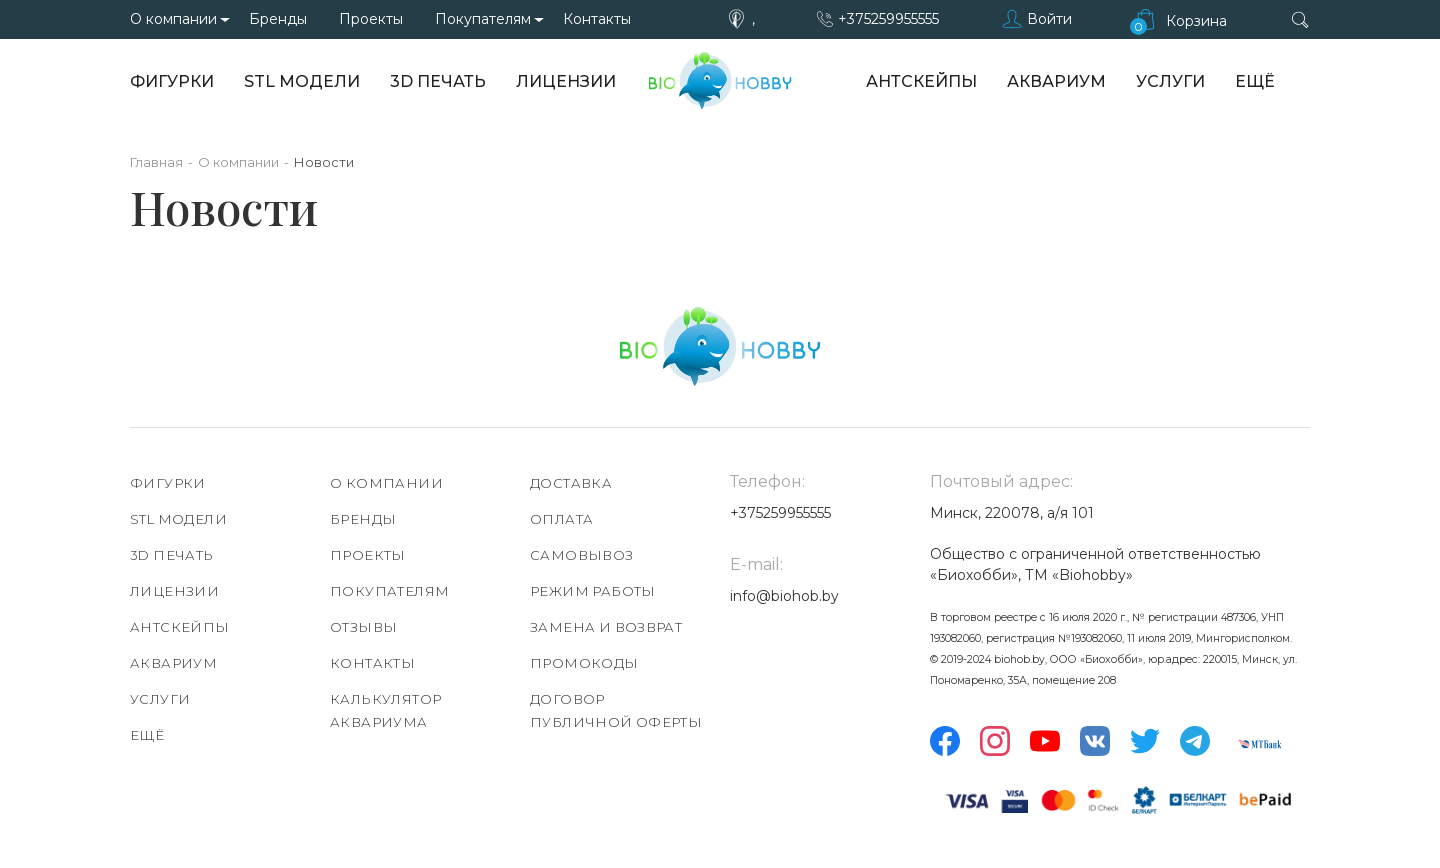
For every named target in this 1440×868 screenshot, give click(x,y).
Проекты (371, 19)
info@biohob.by (784, 596)
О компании (173, 19)
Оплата (561, 519)
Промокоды (584, 663)
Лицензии (566, 81)
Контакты (597, 19)
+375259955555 (888, 19)
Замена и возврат (606, 627)
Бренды (278, 19)
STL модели (302, 81)
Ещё (1255, 81)
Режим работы (593, 591)
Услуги (1170, 81)
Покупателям (483, 19)
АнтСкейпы (921, 81)
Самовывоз (582, 555)
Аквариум (1056, 81)
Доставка (571, 483)
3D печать (438, 81)
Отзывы (363, 627)
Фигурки (172, 81)
